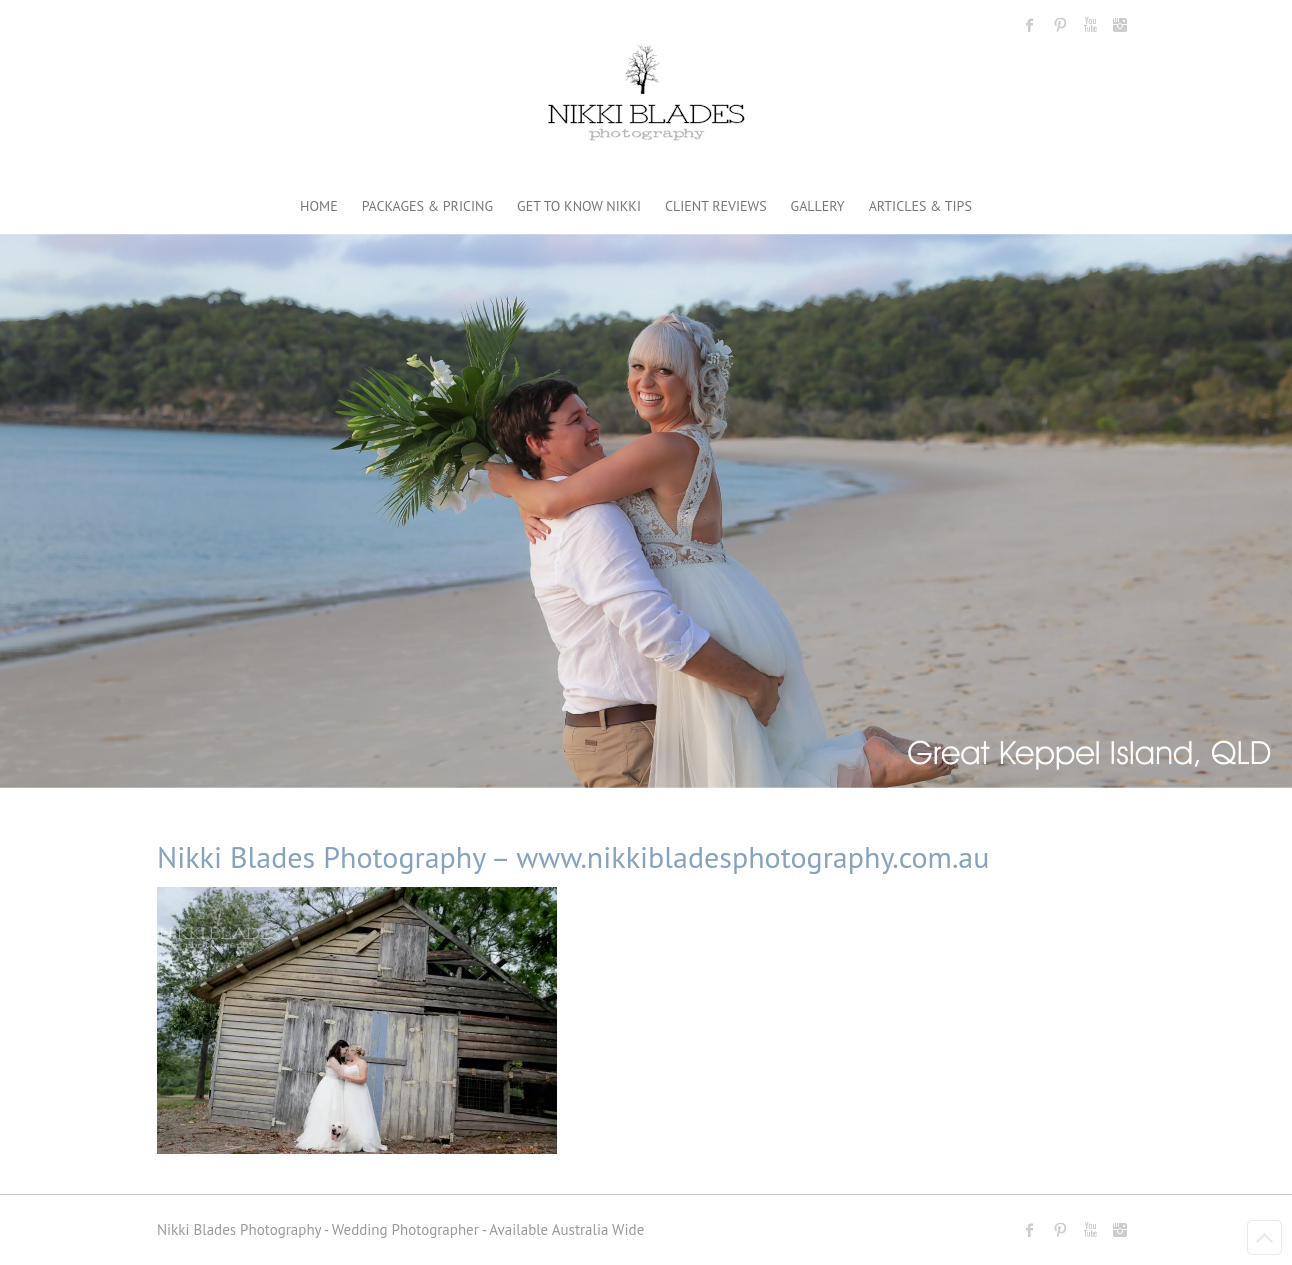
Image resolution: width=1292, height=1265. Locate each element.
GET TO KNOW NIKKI (579, 206)
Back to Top (1264, 1237)
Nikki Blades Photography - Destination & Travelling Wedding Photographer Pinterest (1060, 25)
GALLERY (818, 206)
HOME (319, 206)
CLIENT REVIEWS (716, 206)
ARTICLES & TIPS (920, 206)
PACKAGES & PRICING (427, 206)
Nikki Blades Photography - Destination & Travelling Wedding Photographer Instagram (1120, 25)
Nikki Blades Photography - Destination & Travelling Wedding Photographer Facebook (1030, 25)
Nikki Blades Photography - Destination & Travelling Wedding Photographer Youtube (1090, 25)
